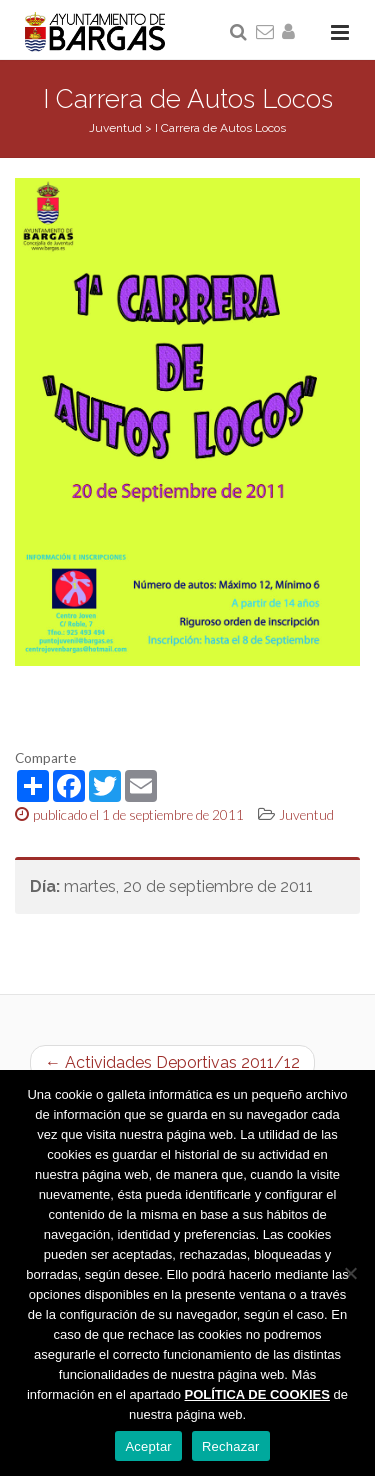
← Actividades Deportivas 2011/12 (172, 1062)
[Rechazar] (350, 1273)
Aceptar (148, 1446)
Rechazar (231, 1446)
